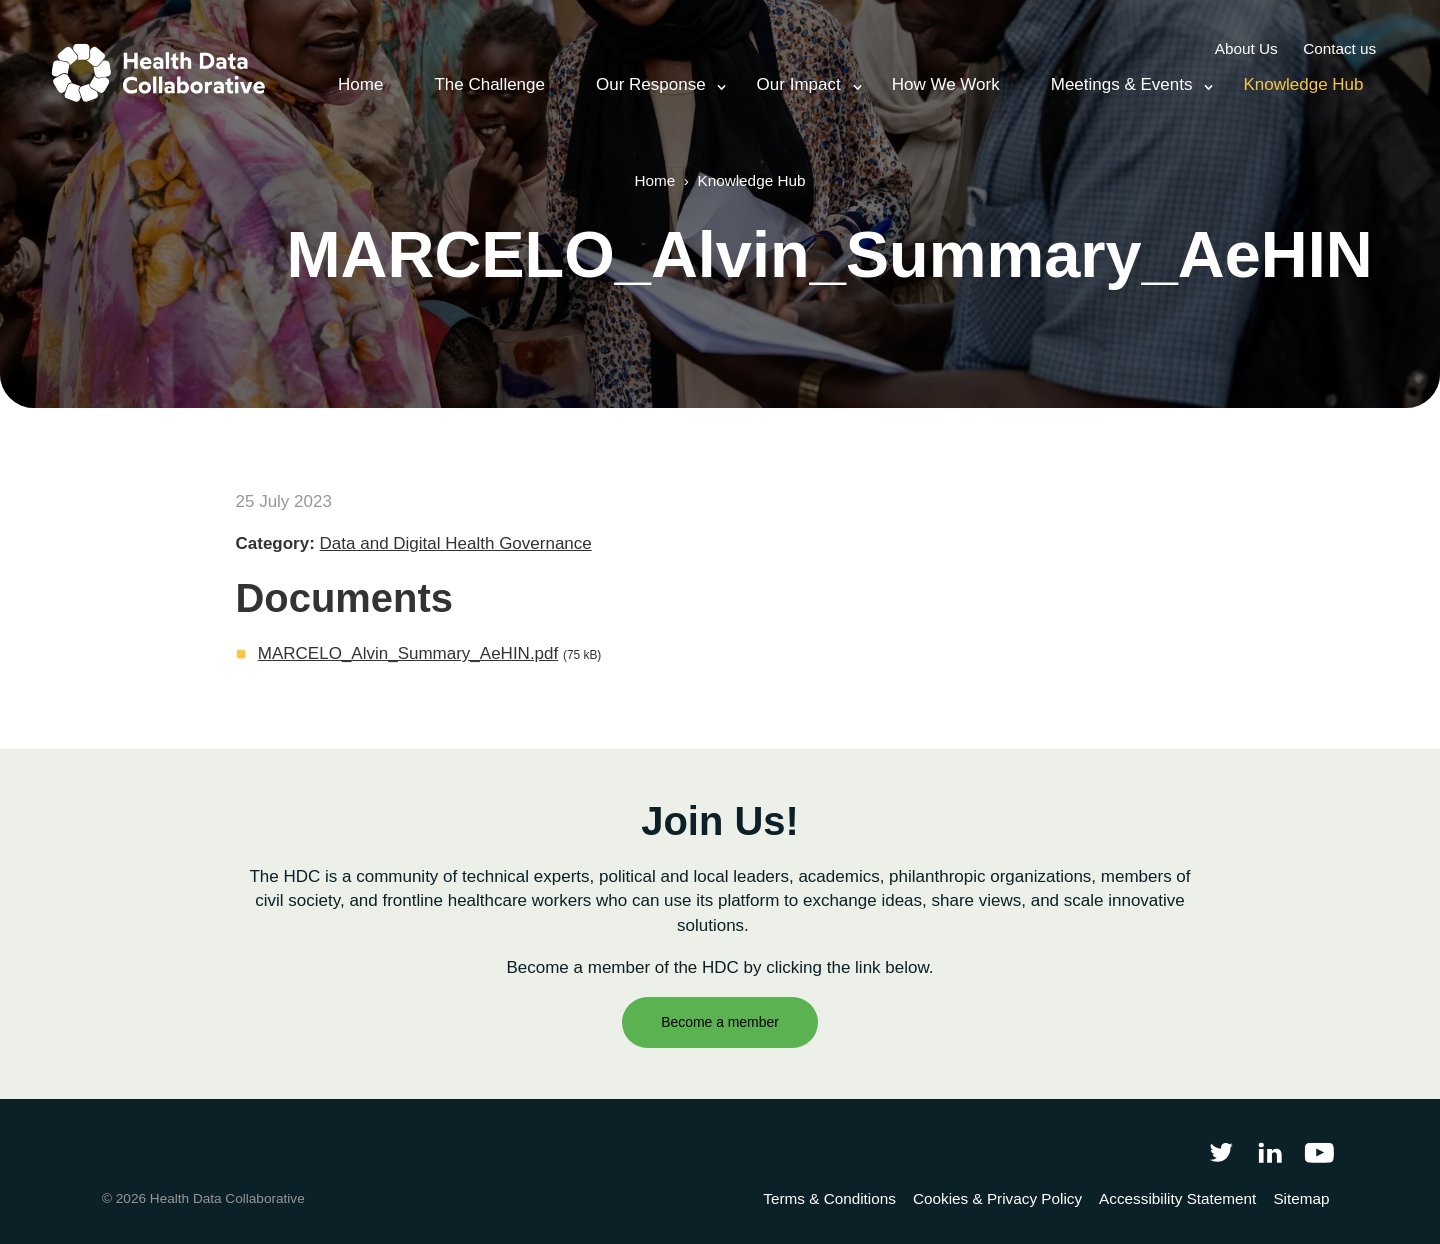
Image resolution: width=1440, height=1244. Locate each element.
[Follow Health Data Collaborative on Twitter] (1220, 1151)
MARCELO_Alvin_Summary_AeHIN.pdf (408, 653)
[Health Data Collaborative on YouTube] (1319, 1151)
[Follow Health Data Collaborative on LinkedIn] (1269, 1151)
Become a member (720, 1022)
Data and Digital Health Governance (456, 543)
